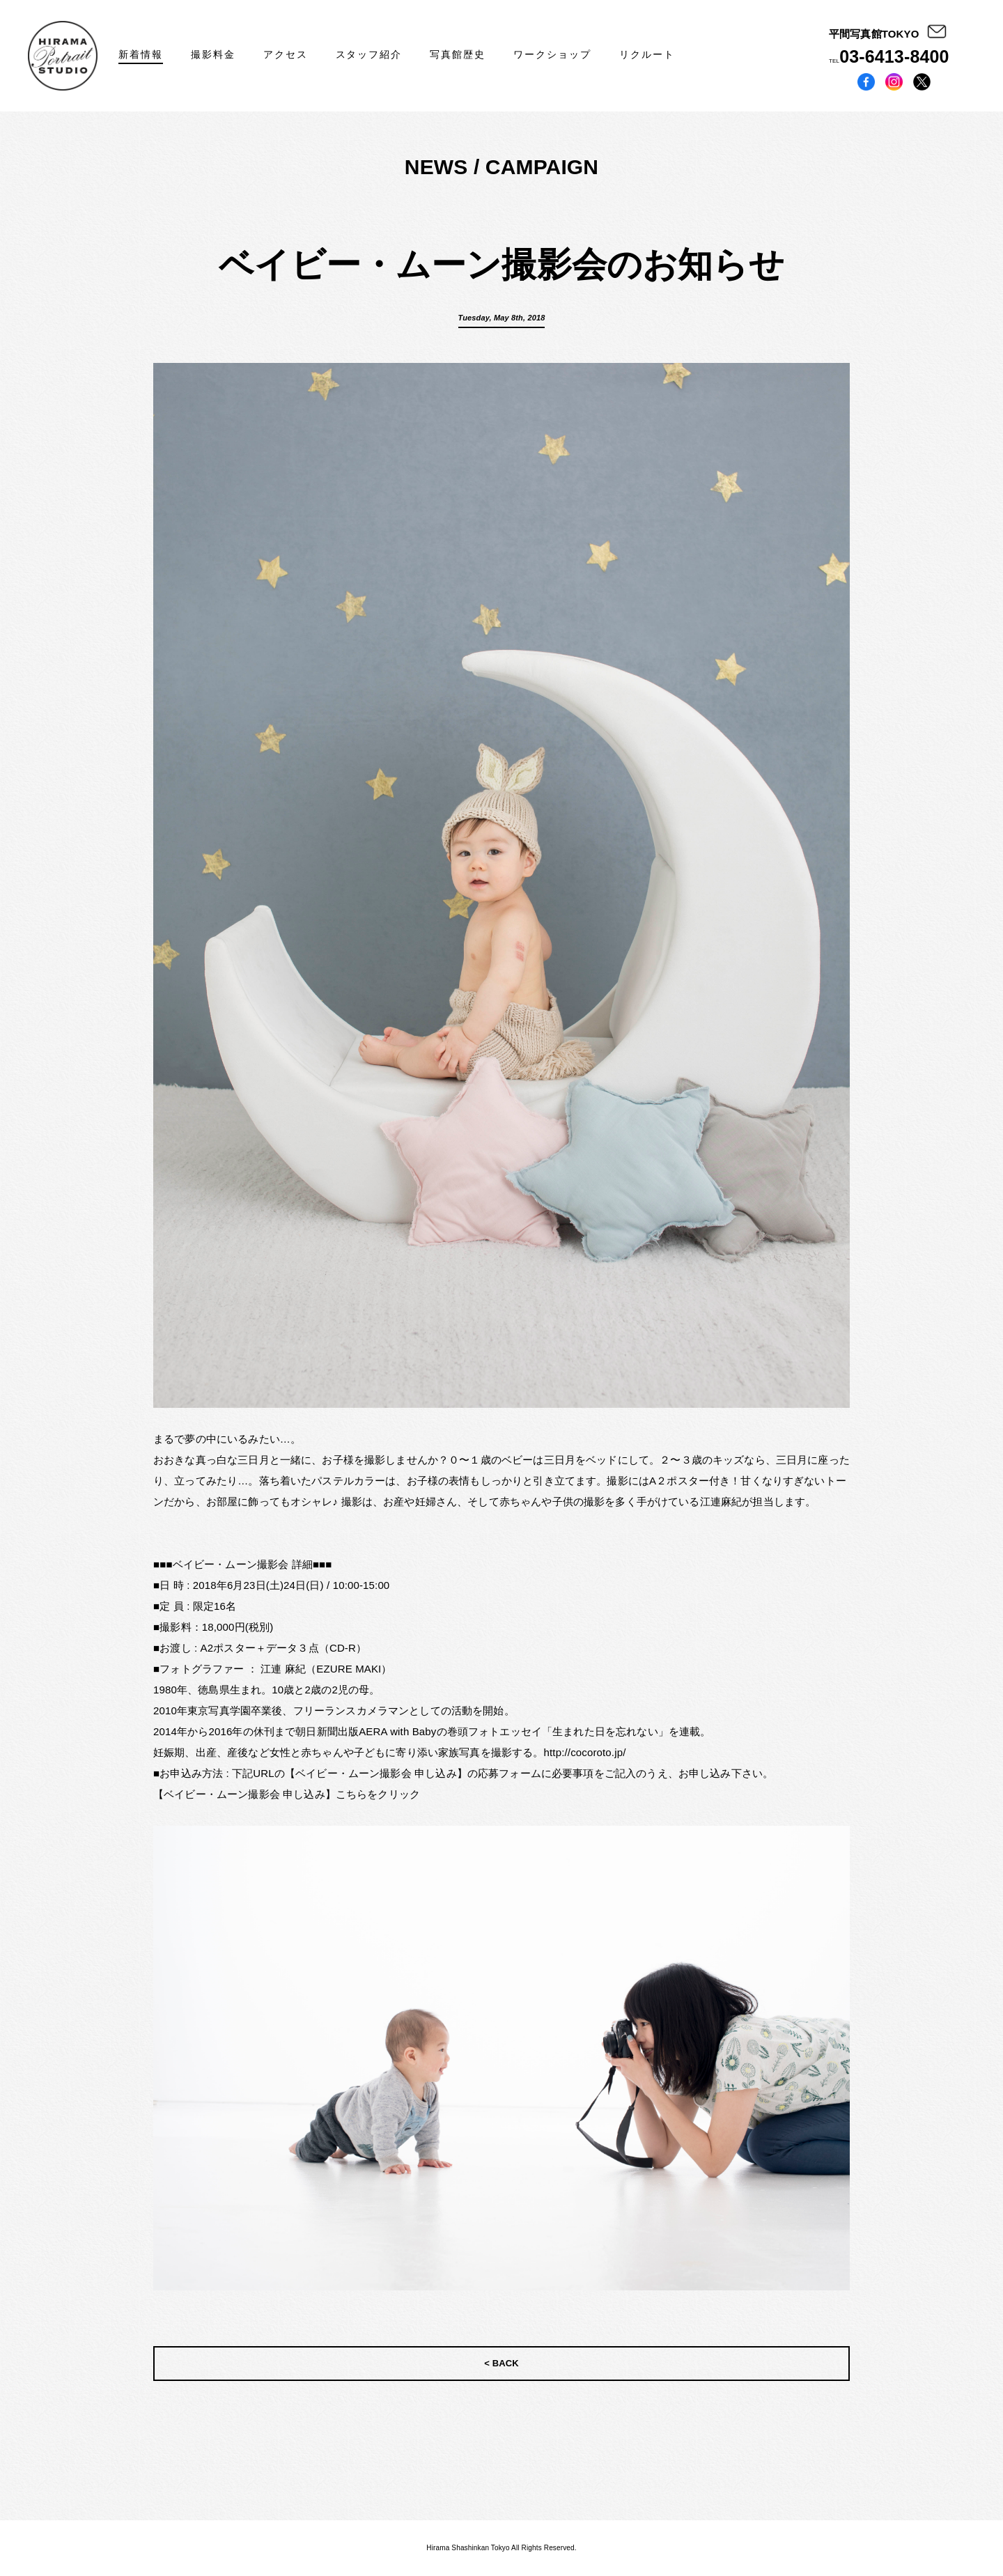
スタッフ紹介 (369, 54)
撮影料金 (213, 54)
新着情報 (140, 54)
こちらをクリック (378, 1794)
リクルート (647, 54)
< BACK (501, 2363)
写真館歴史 (457, 54)
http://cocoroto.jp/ (585, 1752)
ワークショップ (552, 54)
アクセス (285, 54)
